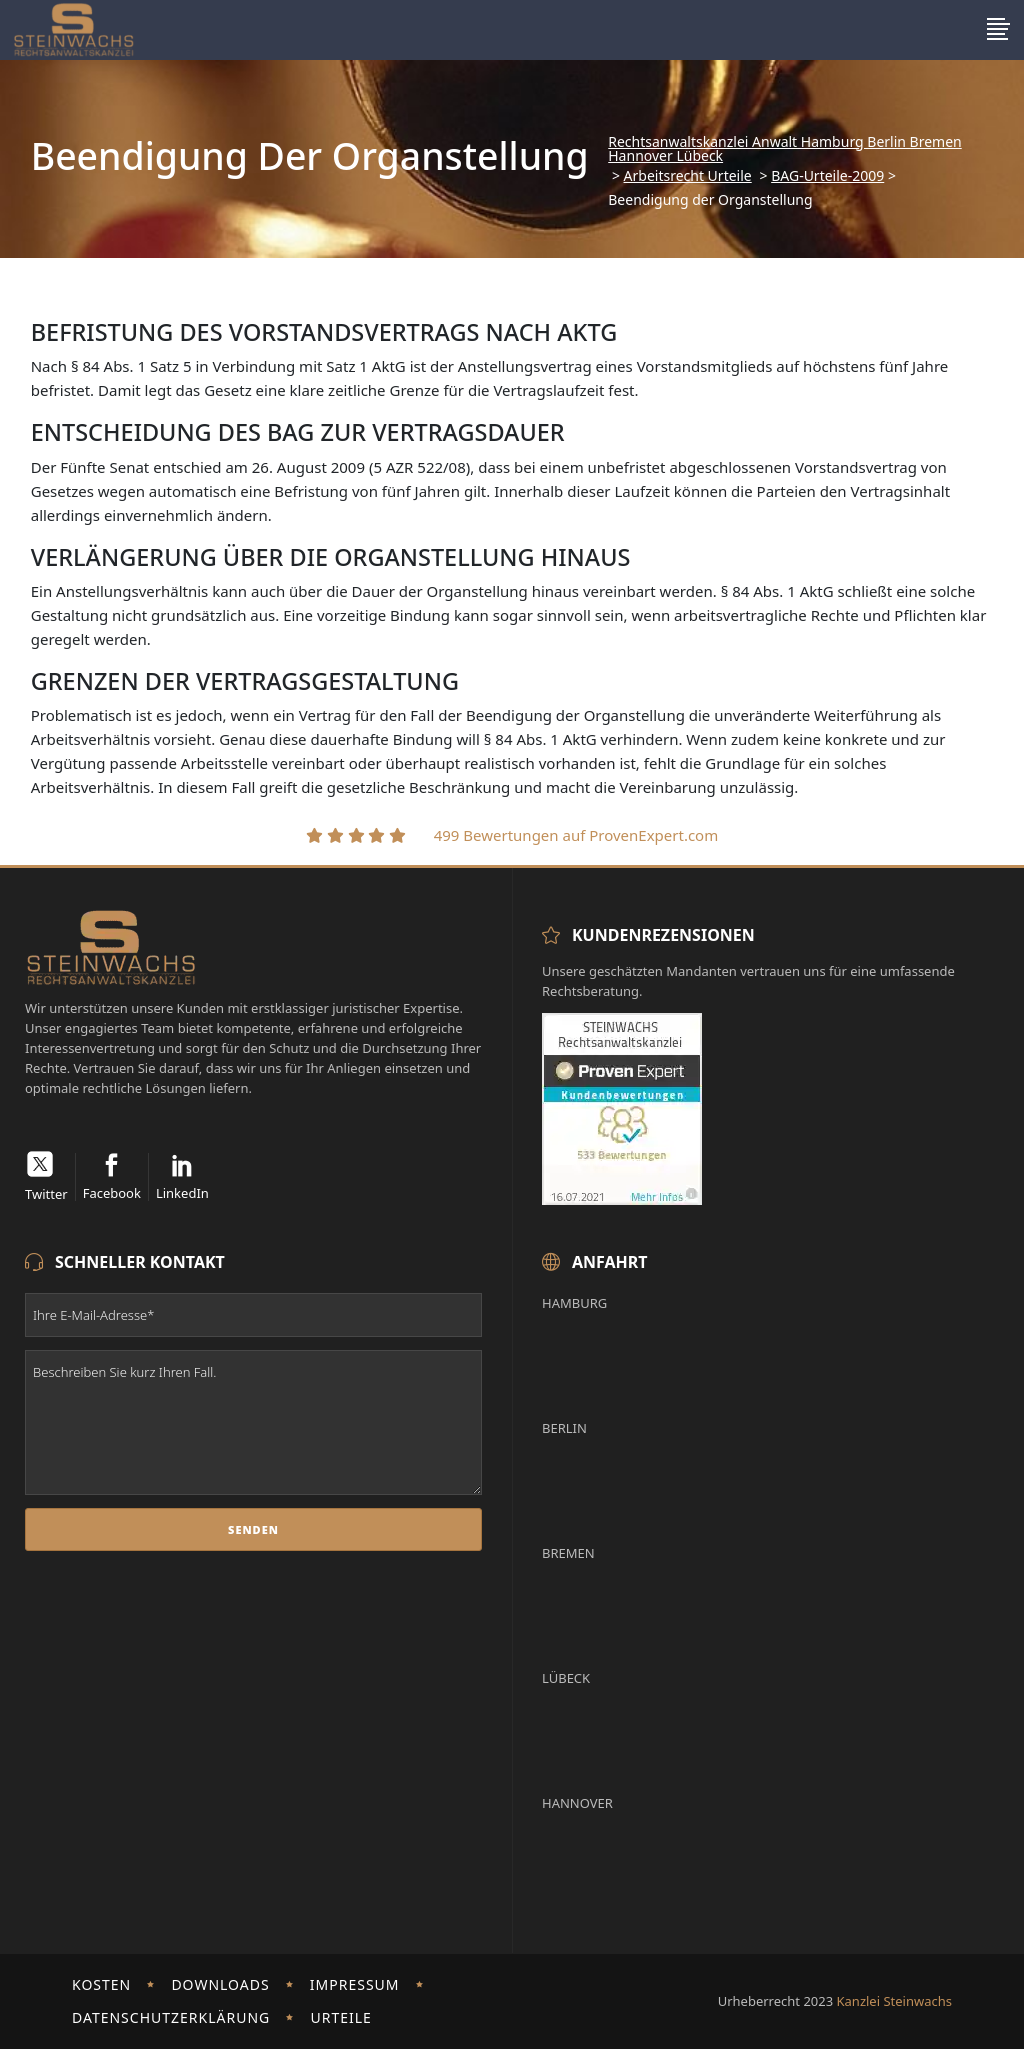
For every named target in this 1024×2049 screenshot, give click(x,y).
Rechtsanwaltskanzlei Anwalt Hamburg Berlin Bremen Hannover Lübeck (784, 149)
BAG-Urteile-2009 (827, 176)
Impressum (355, 1984)
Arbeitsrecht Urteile (688, 176)
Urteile (340, 2017)
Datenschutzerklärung (171, 2017)
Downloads (220, 1984)
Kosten (101, 1984)
